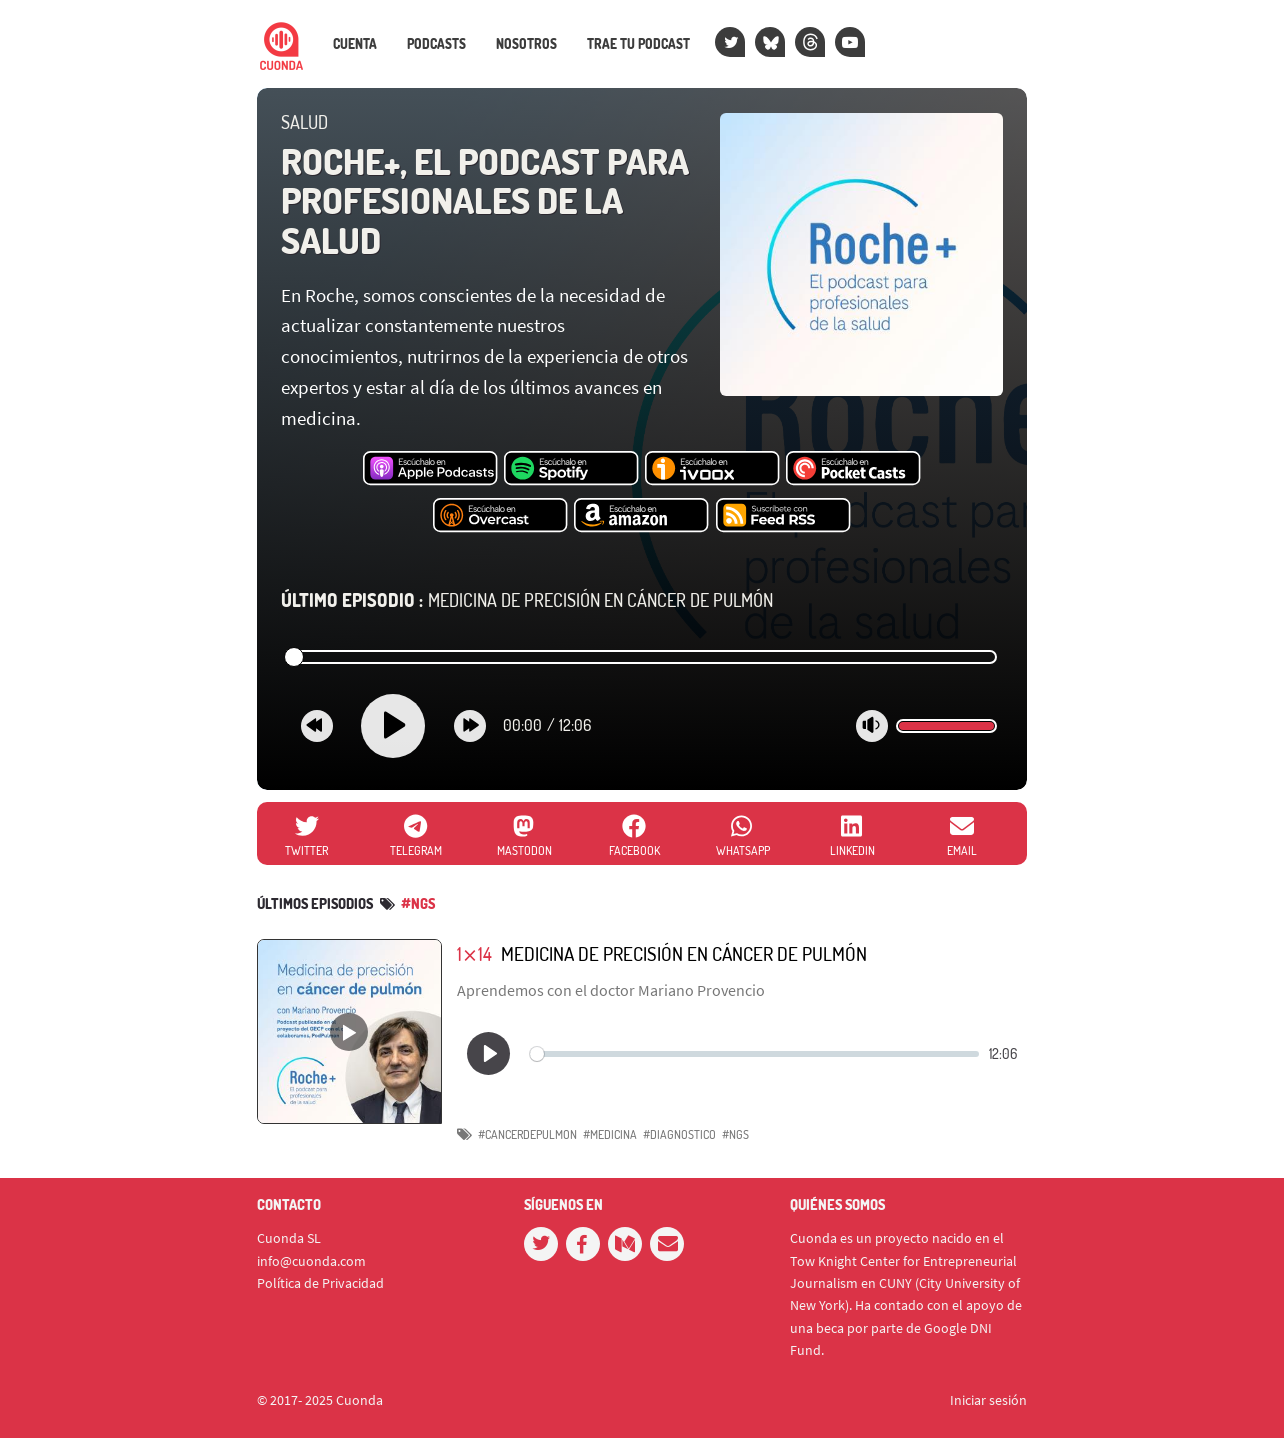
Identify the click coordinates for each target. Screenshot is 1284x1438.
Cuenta (355, 44)
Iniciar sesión (988, 1400)
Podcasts (436, 44)
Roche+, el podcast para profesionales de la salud (485, 200)
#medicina (610, 1134)
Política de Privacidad (320, 1283)
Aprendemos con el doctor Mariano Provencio (611, 990)
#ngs (418, 903)
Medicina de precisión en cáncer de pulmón (527, 600)
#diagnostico (679, 1134)
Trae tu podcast (638, 44)
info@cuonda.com (311, 1261)
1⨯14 (474, 953)
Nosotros (526, 44)
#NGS (735, 1134)
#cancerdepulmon (527, 1134)
